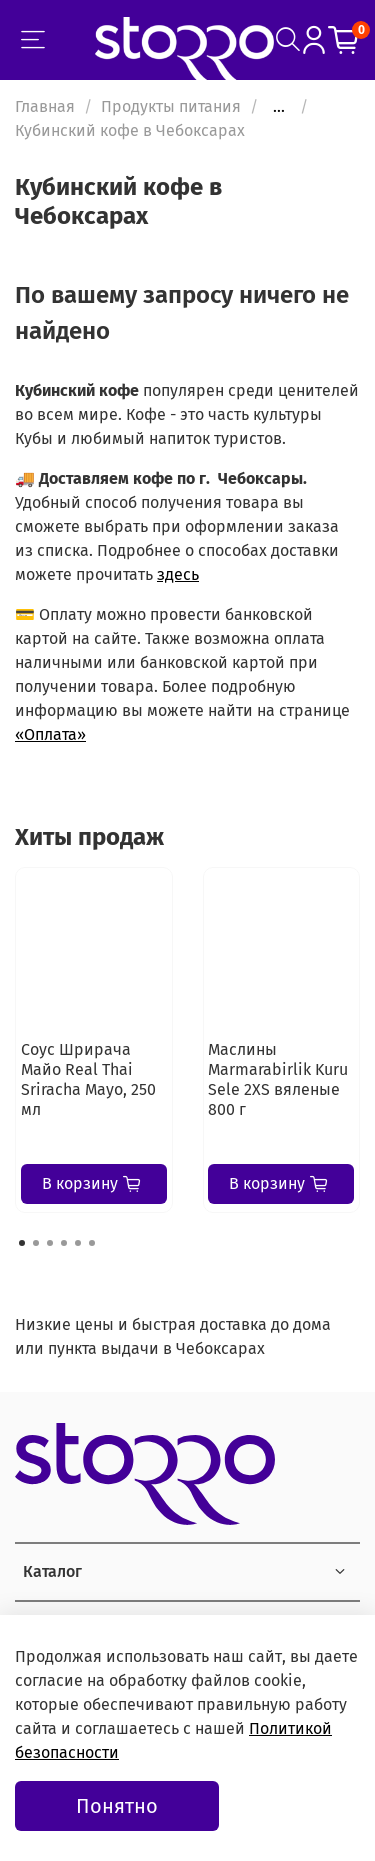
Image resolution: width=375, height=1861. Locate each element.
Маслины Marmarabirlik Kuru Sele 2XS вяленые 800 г (278, 1079)
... (279, 107)
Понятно (117, 1806)
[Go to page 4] (64, 1243)
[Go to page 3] (50, 1243)
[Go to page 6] (92, 1243)
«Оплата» (50, 734)
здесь (178, 574)
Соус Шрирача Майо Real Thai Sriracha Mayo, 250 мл (88, 1079)
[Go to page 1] (22, 1243)
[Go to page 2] (36, 1243)
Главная (45, 106)
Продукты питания (171, 106)
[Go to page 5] (78, 1243)
